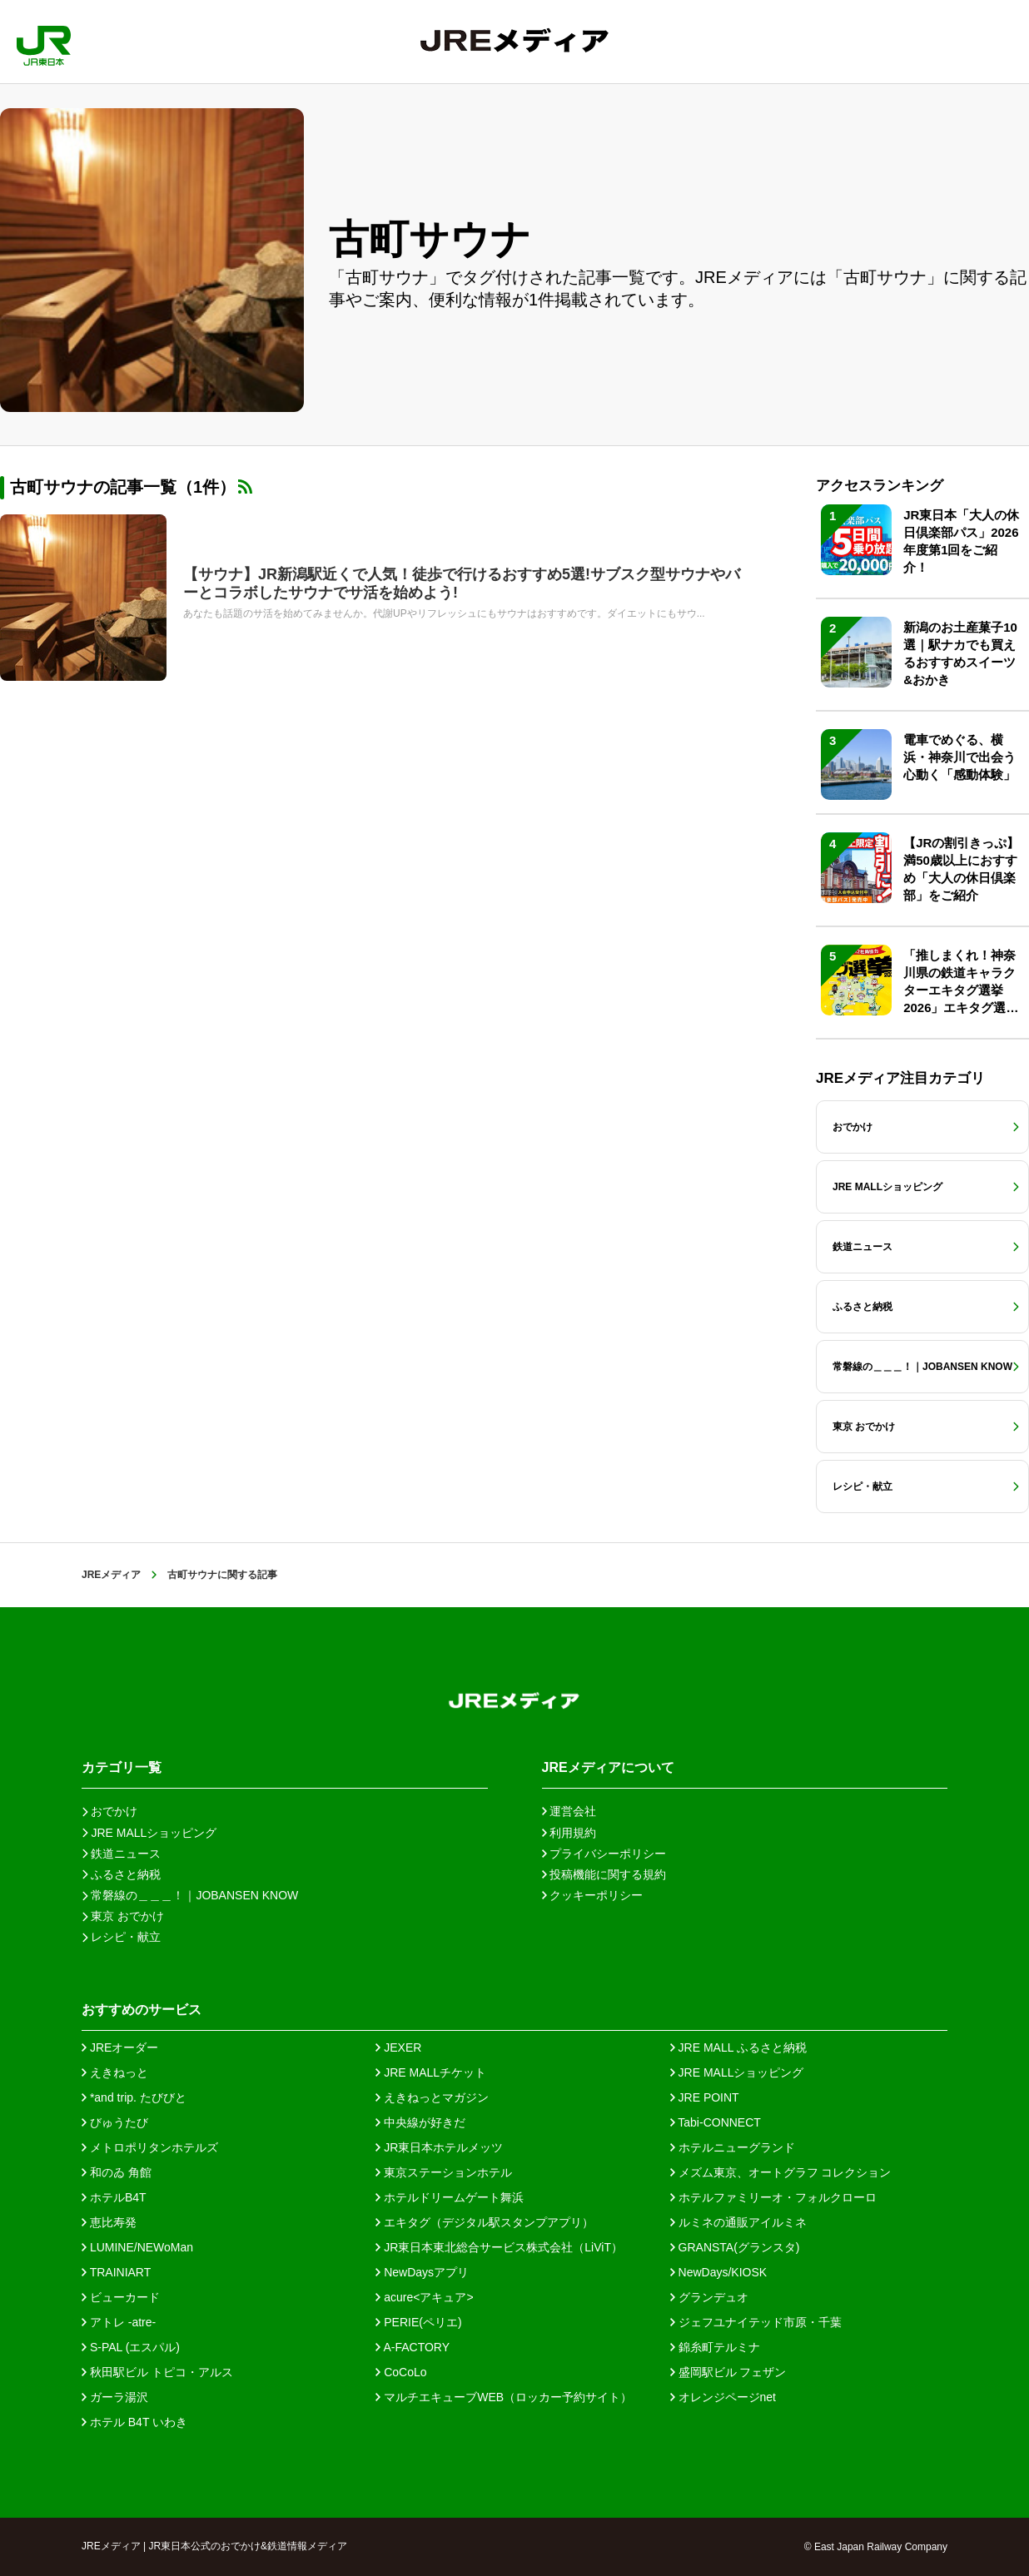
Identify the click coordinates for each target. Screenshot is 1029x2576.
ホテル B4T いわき (134, 2422)
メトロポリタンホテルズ (150, 2147)
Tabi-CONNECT (715, 2122)
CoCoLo (400, 2372)
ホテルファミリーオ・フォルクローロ (773, 2197)
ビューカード (121, 2297)
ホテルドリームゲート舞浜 (449, 2197)
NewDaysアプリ (422, 2272)
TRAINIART (116, 2272)
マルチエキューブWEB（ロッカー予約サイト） (503, 2397)
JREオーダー (120, 2047)
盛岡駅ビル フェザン (728, 2372)
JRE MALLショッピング (737, 2072)
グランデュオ (709, 2297)
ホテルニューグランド (732, 2147)
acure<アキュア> (424, 2297)
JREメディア (111, 1575)
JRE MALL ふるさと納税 (738, 2047)
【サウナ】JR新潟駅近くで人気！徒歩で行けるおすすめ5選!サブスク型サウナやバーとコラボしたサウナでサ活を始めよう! (461, 583)
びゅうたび (115, 2122)
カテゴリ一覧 (122, 1767)
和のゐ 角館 (117, 2172)
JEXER (398, 2047)
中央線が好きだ (420, 2122)
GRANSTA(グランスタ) (735, 2247)
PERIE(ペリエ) (418, 2322)
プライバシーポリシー (604, 1853)
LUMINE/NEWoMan (137, 2247)
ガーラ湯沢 (115, 2397)
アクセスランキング (879, 486)
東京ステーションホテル (443, 2172)
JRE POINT (704, 2097)
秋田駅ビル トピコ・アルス (157, 2372)
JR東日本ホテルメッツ (439, 2147)
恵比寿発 (109, 2222)
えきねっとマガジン (432, 2097)
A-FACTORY (412, 2347)
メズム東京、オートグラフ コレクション (781, 2172)
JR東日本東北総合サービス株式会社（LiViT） (499, 2247)
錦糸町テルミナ (715, 2347)
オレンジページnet (723, 2397)
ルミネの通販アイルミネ (738, 2222)
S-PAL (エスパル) (131, 2347)
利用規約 (569, 1832)
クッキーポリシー (593, 1895)
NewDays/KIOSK (718, 2272)
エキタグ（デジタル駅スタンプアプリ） (484, 2222)
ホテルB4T (114, 2197)
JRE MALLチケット (430, 2072)
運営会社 (569, 1811)
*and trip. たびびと (134, 2097)
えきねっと (115, 2072)
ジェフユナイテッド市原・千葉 (756, 2322)
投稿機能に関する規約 (604, 1874)
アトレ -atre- (119, 2322)
